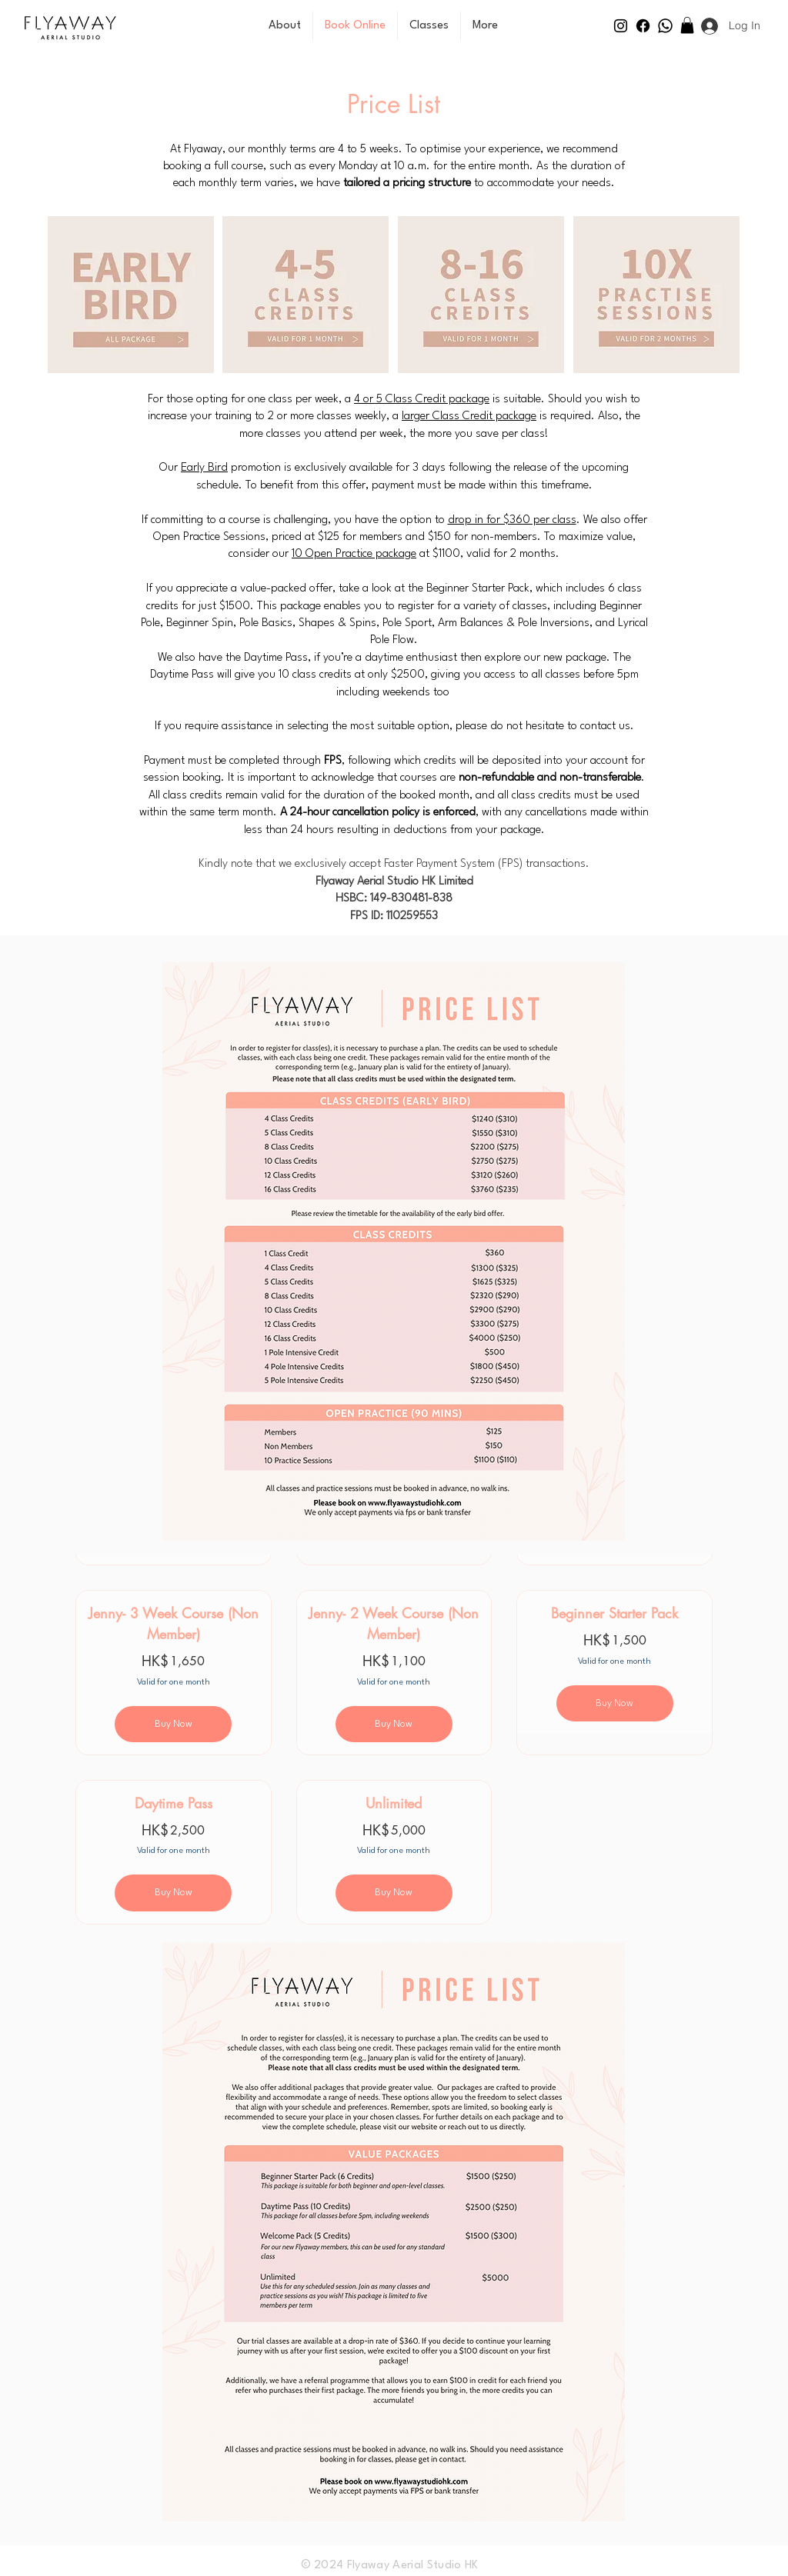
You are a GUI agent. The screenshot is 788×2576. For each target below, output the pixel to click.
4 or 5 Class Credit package (421, 399)
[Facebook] (643, 26)
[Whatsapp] (665, 26)
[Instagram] (620, 26)
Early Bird (204, 468)
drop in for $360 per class (512, 520)
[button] (687, 25)
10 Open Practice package (354, 554)
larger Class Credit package (469, 416)
